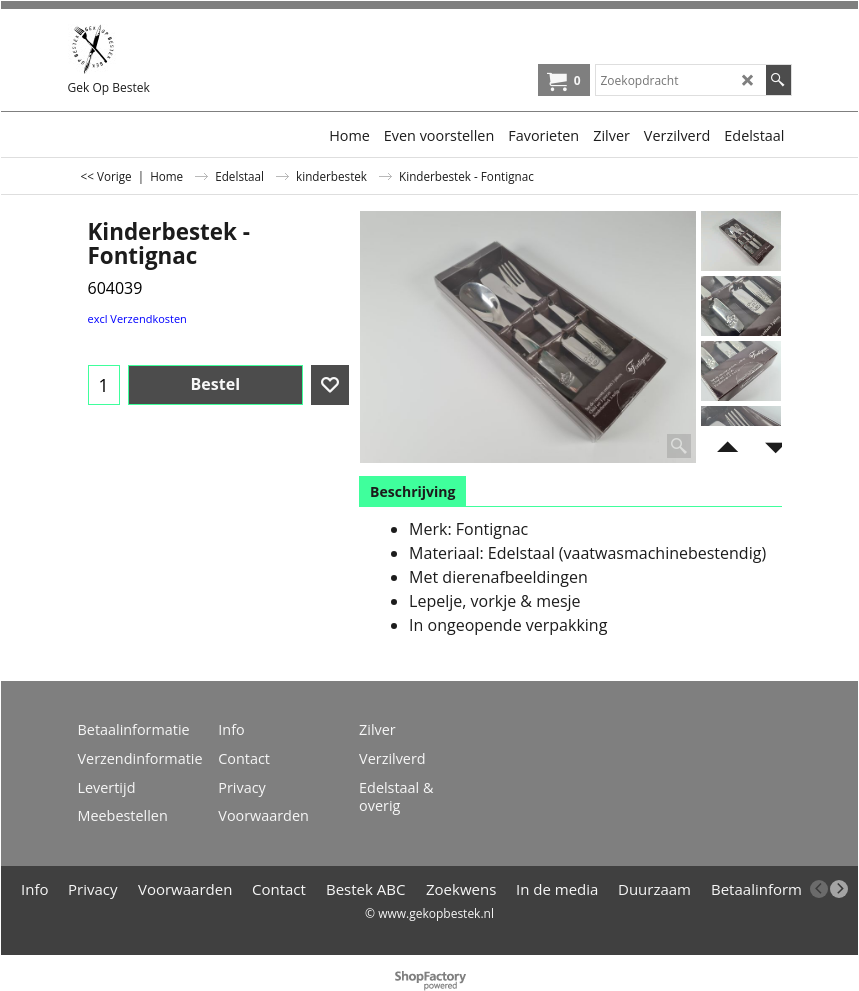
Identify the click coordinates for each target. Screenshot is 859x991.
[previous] (819, 889)
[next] (839, 889)
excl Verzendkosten (137, 318)
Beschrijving (412, 491)
